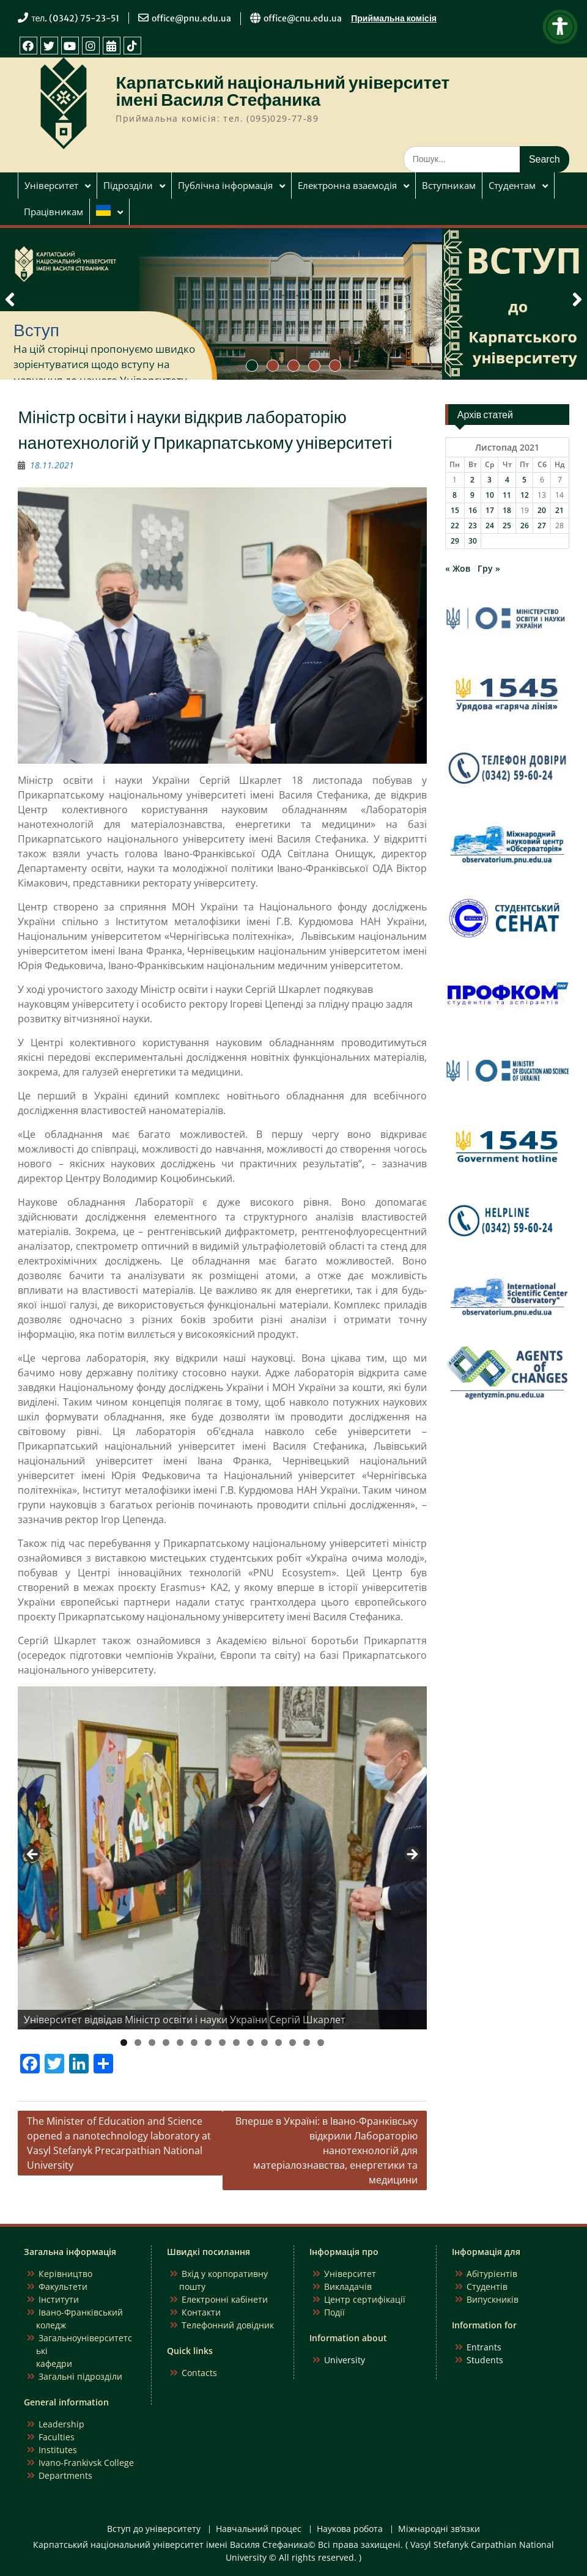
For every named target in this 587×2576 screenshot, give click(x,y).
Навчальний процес (258, 2529)
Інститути (59, 2299)
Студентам (512, 185)
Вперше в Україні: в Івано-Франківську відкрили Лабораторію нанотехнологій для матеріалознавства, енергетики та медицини (326, 2150)
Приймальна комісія (394, 18)
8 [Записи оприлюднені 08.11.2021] (454, 495)
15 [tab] (321, 2042)
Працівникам (53, 211)
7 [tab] (208, 2042)
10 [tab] (251, 2042)
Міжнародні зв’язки (439, 2529)
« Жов (457, 568)
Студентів (487, 2286)
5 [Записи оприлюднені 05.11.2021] (524, 479)
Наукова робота (350, 2529)
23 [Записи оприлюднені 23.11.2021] (472, 525)
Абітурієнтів (492, 2273)
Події (334, 2312)
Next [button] (411, 1855)
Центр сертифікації (364, 2299)
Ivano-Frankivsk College (86, 2462)
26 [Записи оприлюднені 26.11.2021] (524, 525)
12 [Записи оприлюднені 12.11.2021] (524, 495)
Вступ (36, 330)
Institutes (58, 2450)
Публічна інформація (225, 185)
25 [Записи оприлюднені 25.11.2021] (507, 525)
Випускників (493, 2299)
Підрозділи (128, 185)
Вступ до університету (154, 2529)
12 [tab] (279, 2042)
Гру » (489, 568)
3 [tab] (152, 2042)
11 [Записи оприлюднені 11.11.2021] (507, 495)
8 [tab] (222, 2042)
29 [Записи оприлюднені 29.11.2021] (455, 541)
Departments (65, 2475)
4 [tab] (166, 2042)
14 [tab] (307, 2042)
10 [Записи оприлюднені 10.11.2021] (489, 495)
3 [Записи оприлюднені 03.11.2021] (489, 479)
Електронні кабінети (225, 2299)
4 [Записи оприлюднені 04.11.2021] (507, 479)
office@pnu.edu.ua (191, 18)
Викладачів (348, 2286)
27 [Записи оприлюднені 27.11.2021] (541, 525)
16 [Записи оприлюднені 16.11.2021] (472, 510)
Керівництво (65, 2273)
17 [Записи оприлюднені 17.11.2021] (489, 510)
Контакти (201, 2312)
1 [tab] (123, 2042)
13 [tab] (293, 2042)
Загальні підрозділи (80, 2376)
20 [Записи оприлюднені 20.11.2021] (541, 510)
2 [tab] (138, 2042)
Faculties (57, 2437)
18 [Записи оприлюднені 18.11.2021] (507, 510)
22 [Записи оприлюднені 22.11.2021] (455, 525)
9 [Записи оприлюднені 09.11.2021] (472, 495)
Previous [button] (33, 1855)
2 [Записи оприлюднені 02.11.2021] (472, 479)
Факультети (63, 2286)
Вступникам (449, 185)
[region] (222, 1857)
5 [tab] (180, 2042)
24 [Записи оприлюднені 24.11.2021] (489, 525)
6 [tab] (194, 2042)
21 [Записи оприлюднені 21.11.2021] (559, 510)
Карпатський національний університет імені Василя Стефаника (282, 91)
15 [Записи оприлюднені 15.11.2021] (455, 510)
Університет (51, 185)
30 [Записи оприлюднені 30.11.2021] (472, 541)
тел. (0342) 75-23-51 (75, 18)
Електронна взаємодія (347, 185)
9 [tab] (236, 2042)
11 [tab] (265, 2042)
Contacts (199, 2373)
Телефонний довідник (228, 2325)
